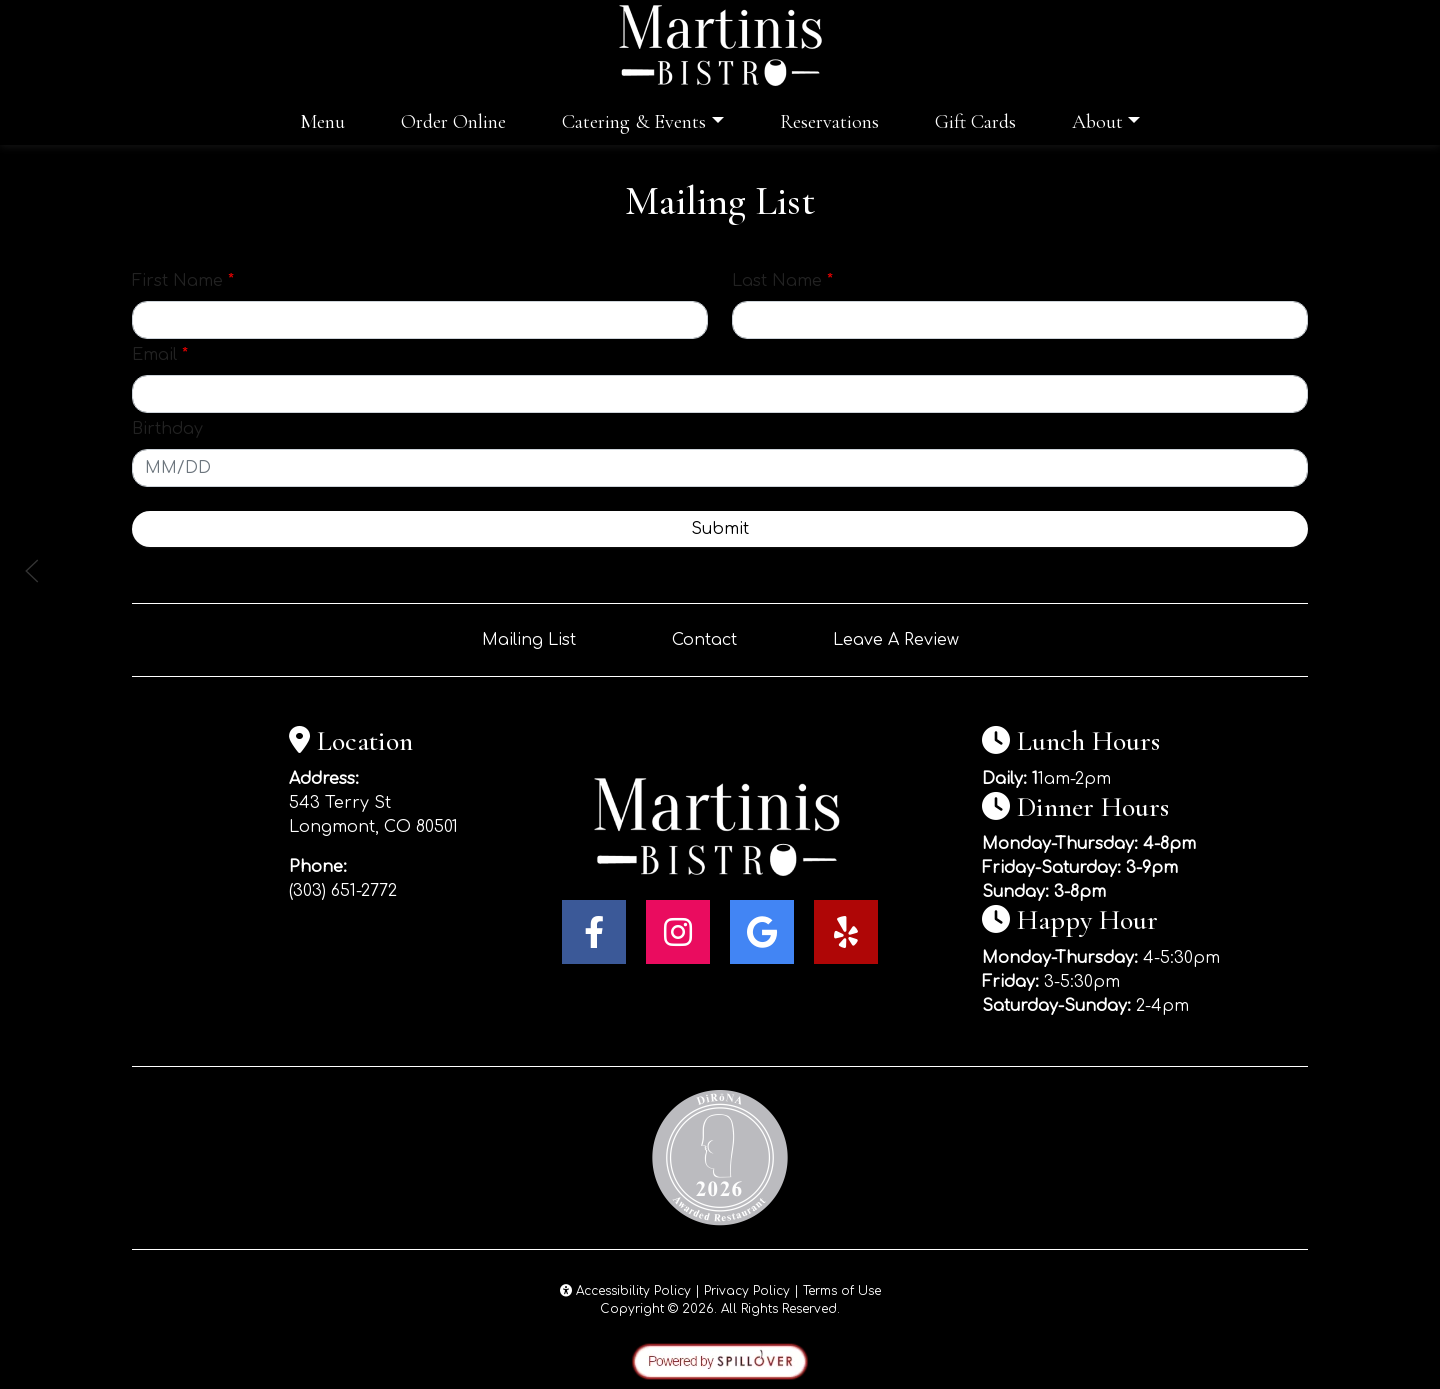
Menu (322, 122)
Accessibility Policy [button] (625, 1291)
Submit (720, 529)
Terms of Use (842, 1291)
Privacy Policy (747, 1291)
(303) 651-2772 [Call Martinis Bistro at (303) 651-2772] (343, 891)
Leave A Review (896, 640)
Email (160, 355)
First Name (183, 281)
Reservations (829, 122)
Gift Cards (975, 122)
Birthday (167, 429)
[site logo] (720, 45)
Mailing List (529, 640)
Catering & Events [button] (634, 122)
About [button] (1097, 122)
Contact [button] (704, 640)
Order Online (453, 122)
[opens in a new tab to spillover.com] (720, 1361)
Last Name (782, 281)
